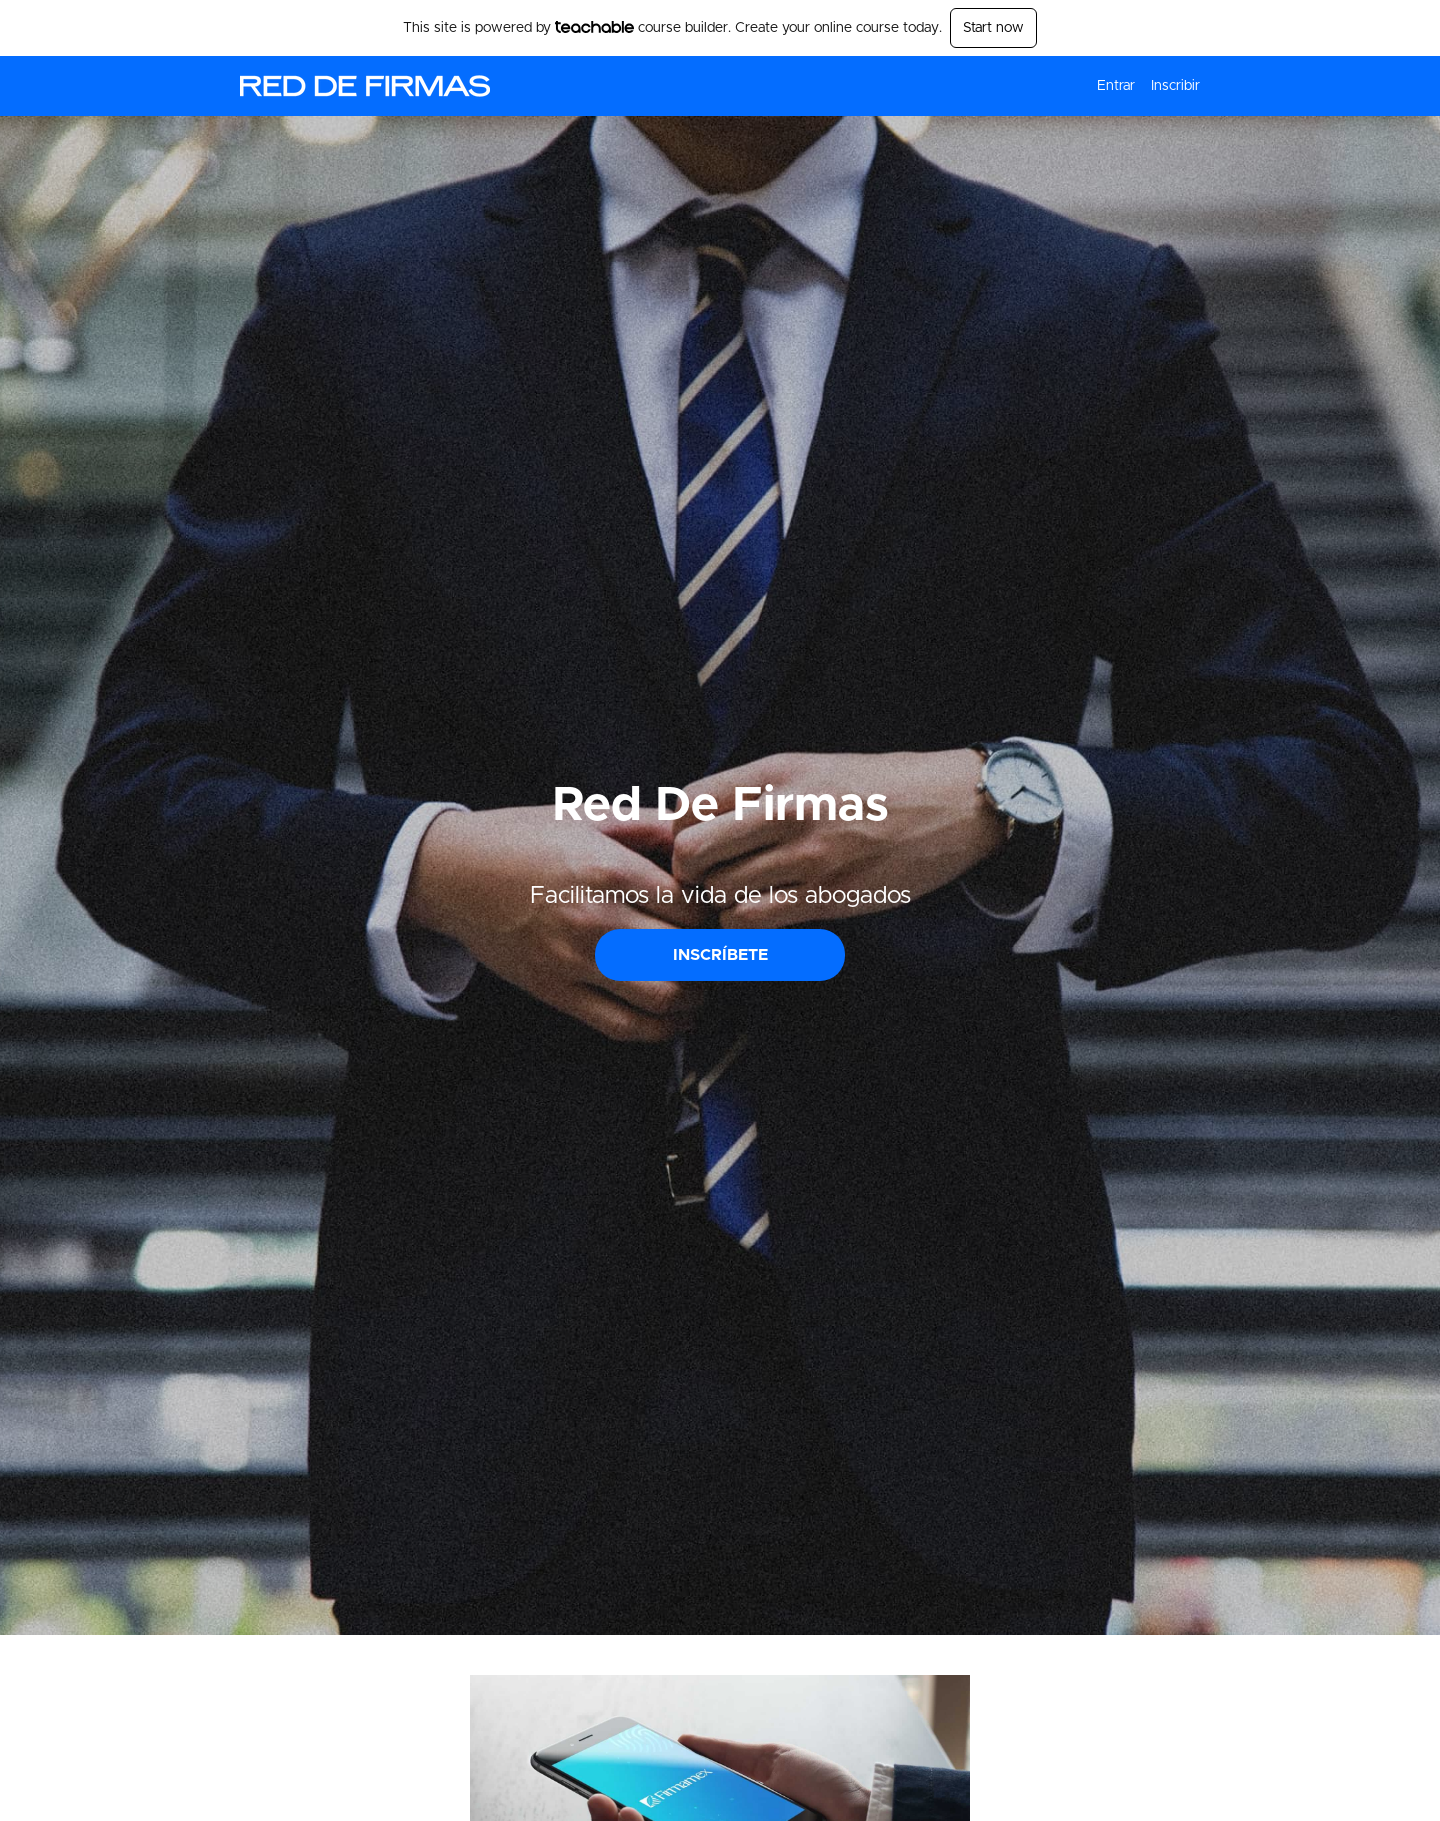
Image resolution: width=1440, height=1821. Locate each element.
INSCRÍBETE (720, 955)
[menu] (1140, 86)
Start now (993, 28)
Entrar (1116, 86)
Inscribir (1175, 86)
